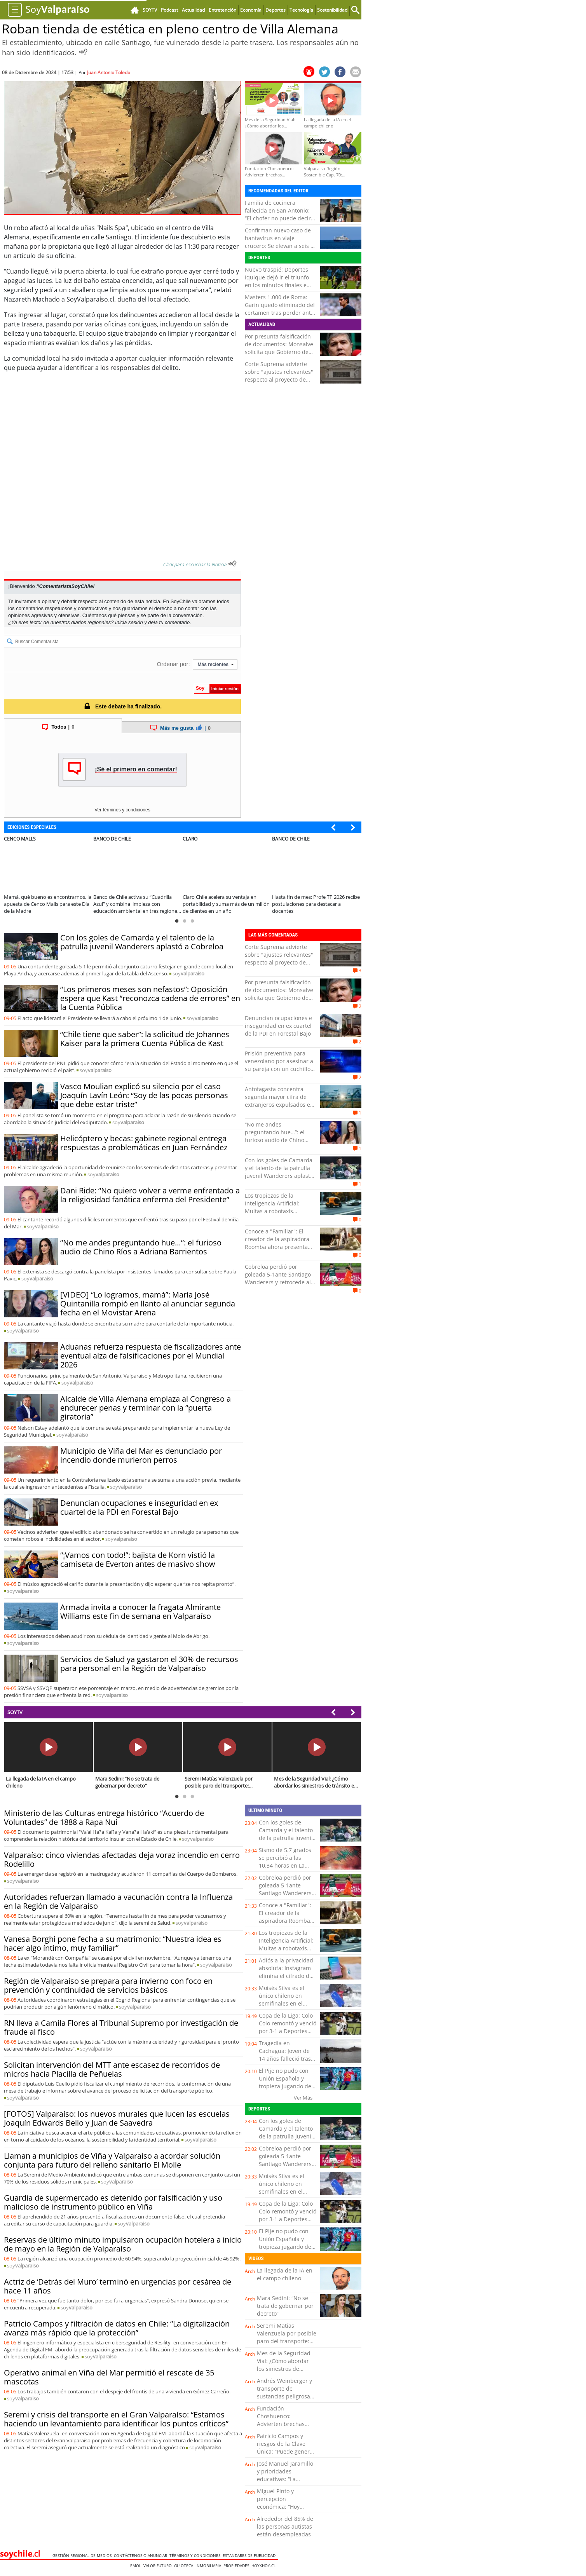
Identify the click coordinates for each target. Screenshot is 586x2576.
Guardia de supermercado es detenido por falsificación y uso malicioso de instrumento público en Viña (113, 2202)
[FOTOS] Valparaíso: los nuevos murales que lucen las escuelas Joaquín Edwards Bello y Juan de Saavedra (117, 2118)
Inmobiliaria (209, 2565)
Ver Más (303, 2097)
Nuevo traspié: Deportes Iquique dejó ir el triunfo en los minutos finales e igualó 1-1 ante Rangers (277, 281)
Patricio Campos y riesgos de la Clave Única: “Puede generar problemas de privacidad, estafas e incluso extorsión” (286, 2455)
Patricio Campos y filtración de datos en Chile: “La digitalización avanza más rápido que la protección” (117, 2328)
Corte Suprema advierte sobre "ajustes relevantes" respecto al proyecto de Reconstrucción (279, 375)
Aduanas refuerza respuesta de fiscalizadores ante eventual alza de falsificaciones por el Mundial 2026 (150, 1355)
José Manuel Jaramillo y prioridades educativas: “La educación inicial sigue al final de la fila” (286, 2479)
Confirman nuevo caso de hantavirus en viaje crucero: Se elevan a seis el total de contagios (280, 242)
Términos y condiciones (196, 2555)
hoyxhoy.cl (264, 2565)
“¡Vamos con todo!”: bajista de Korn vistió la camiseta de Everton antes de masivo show (137, 1559)
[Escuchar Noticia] (83, 51)
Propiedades (237, 2565)
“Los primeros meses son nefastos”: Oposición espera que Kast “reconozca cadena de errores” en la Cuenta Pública (150, 998)
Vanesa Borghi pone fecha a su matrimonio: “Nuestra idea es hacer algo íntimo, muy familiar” (112, 1943)
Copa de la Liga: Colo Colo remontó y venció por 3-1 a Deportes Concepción (287, 2027)
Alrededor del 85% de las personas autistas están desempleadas (285, 2526)
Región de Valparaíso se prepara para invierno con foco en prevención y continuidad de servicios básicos (108, 1985)
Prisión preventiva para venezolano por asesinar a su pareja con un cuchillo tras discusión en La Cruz (279, 1065)
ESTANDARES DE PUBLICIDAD (250, 2555)
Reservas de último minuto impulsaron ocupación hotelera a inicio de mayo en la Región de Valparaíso (123, 2244)
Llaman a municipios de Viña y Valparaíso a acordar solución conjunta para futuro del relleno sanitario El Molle (112, 2160)
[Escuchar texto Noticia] (232, 563)
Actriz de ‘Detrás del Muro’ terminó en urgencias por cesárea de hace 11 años (117, 2286)
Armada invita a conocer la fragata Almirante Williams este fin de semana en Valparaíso (140, 1611)
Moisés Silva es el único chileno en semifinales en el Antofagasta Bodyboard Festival (283, 2003)
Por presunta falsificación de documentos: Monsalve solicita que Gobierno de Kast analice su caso (279, 348)
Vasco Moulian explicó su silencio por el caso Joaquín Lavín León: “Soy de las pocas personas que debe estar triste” (144, 1095)
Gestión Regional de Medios (83, 2555)
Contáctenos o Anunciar (141, 2555)
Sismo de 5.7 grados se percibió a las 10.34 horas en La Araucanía (285, 1861)
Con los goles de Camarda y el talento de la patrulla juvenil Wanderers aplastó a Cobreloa (141, 942)
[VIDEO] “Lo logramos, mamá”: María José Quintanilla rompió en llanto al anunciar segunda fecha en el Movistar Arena (147, 1303)
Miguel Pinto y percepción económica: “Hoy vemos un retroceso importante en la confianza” (282, 2510)
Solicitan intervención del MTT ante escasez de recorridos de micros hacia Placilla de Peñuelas (112, 2069)
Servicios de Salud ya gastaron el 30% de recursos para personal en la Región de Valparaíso (149, 1663)
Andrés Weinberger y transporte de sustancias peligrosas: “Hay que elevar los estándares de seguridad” (285, 2400)
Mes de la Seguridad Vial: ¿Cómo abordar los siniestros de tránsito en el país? (283, 2364)
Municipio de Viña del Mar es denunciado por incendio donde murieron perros (141, 1455)
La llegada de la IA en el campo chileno (284, 2274)
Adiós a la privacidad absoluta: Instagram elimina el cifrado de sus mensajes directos (286, 1976)
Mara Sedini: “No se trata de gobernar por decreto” (285, 2305)
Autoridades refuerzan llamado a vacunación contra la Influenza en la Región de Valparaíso (118, 1901)
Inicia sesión (129, 622)
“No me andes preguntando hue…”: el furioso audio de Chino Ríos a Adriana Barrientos (140, 1247)
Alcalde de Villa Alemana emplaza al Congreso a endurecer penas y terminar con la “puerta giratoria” (145, 1408)
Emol (136, 2565)
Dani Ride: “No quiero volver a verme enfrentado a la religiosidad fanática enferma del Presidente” (150, 1195)
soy (188, 973)
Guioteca (184, 2565)
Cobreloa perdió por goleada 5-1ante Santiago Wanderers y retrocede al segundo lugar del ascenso (280, 1278)
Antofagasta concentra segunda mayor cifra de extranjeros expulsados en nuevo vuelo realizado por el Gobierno (279, 1104)
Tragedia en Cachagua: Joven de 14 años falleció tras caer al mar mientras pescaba (286, 2058)
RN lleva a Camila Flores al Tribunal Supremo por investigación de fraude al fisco (121, 2027)
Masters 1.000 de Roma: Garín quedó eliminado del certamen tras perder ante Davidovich (280, 308)
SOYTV (15, 1712)
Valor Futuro (158, 2565)
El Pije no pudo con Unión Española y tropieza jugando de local (285, 2082)
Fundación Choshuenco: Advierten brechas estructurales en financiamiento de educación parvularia (284, 2428)
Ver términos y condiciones (122, 810)
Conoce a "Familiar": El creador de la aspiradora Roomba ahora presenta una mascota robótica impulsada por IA (277, 1247)
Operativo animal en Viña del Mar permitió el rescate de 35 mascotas (109, 2377)
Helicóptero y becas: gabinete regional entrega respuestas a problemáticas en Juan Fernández (143, 1143)
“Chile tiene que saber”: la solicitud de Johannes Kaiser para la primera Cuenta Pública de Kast (144, 1038)
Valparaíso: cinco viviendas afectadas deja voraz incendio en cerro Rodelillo (122, 1859)
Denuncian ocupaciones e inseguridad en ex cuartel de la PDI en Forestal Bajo (139, 1507)
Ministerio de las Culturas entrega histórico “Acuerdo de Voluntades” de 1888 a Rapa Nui (104, 1817)
